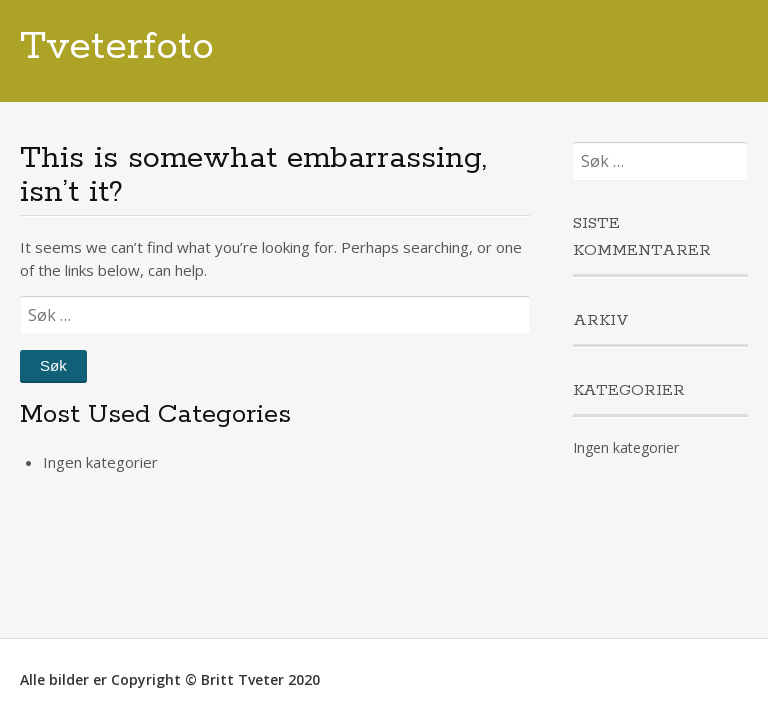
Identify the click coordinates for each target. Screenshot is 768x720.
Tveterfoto (117, 47)
